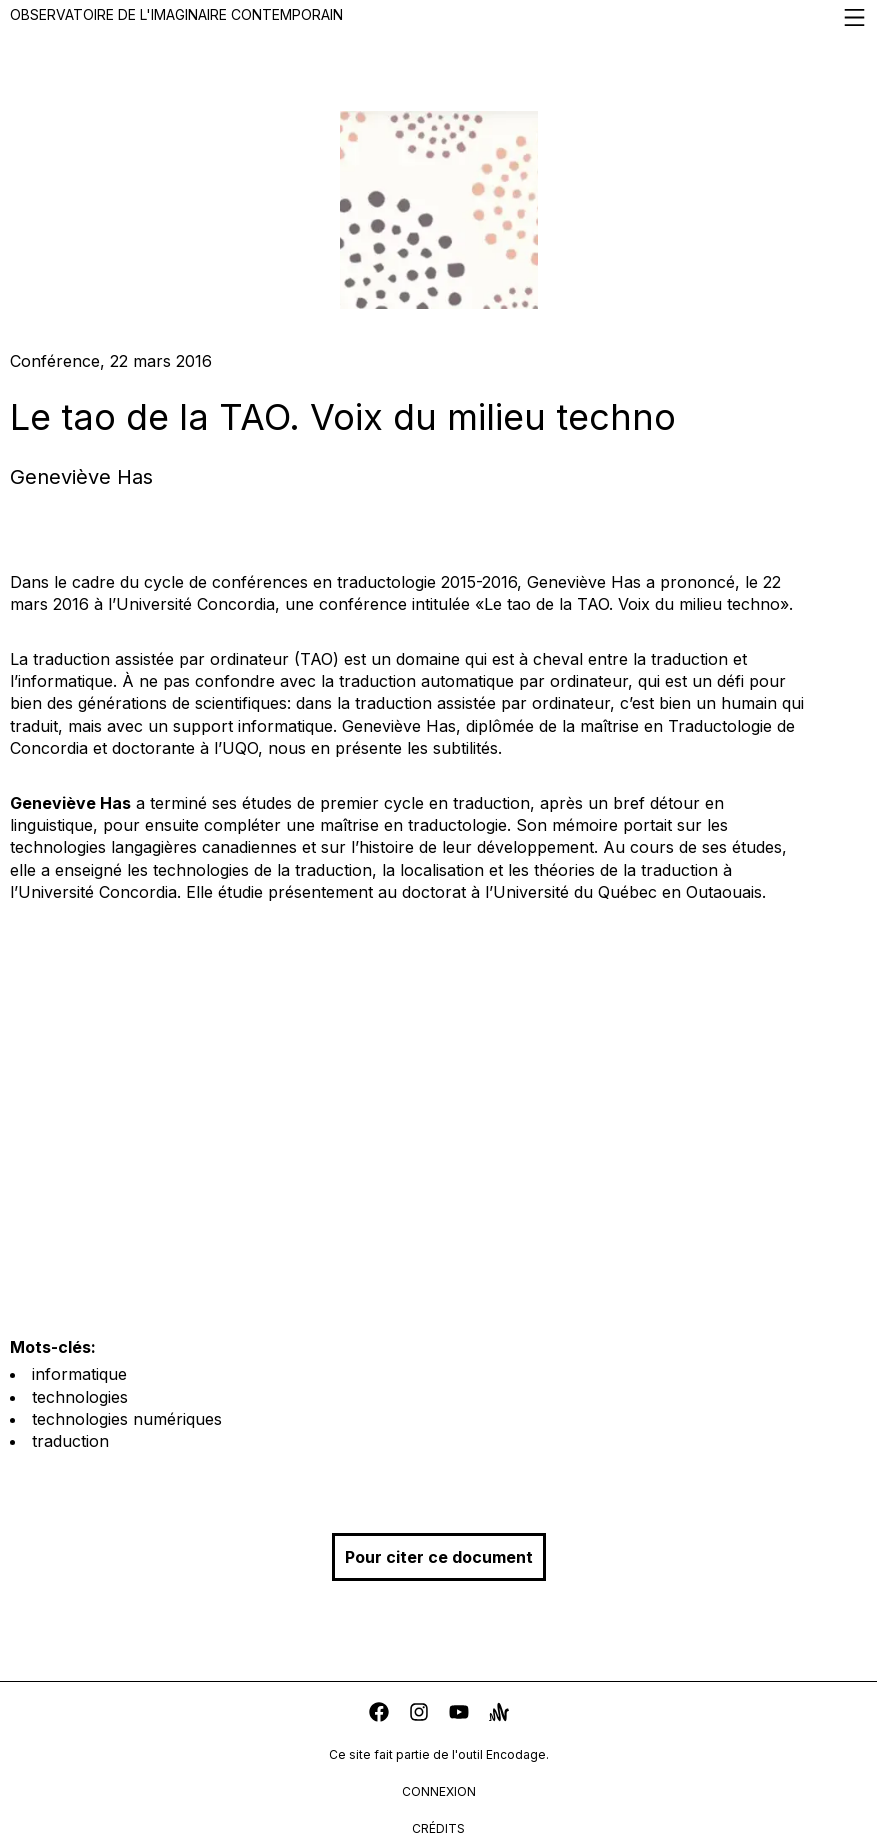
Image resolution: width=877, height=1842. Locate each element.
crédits (438, 1828)
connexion (439, 1791)
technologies (80, 1397)
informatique (79, 1374)
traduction (70, 1441)
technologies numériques (127, 1419)
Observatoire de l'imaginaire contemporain (438, 17)
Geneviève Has (81, 477)
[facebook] (379, 1714)
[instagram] (419, 1714)
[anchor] (499, 1714)
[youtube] (459, 1714)
